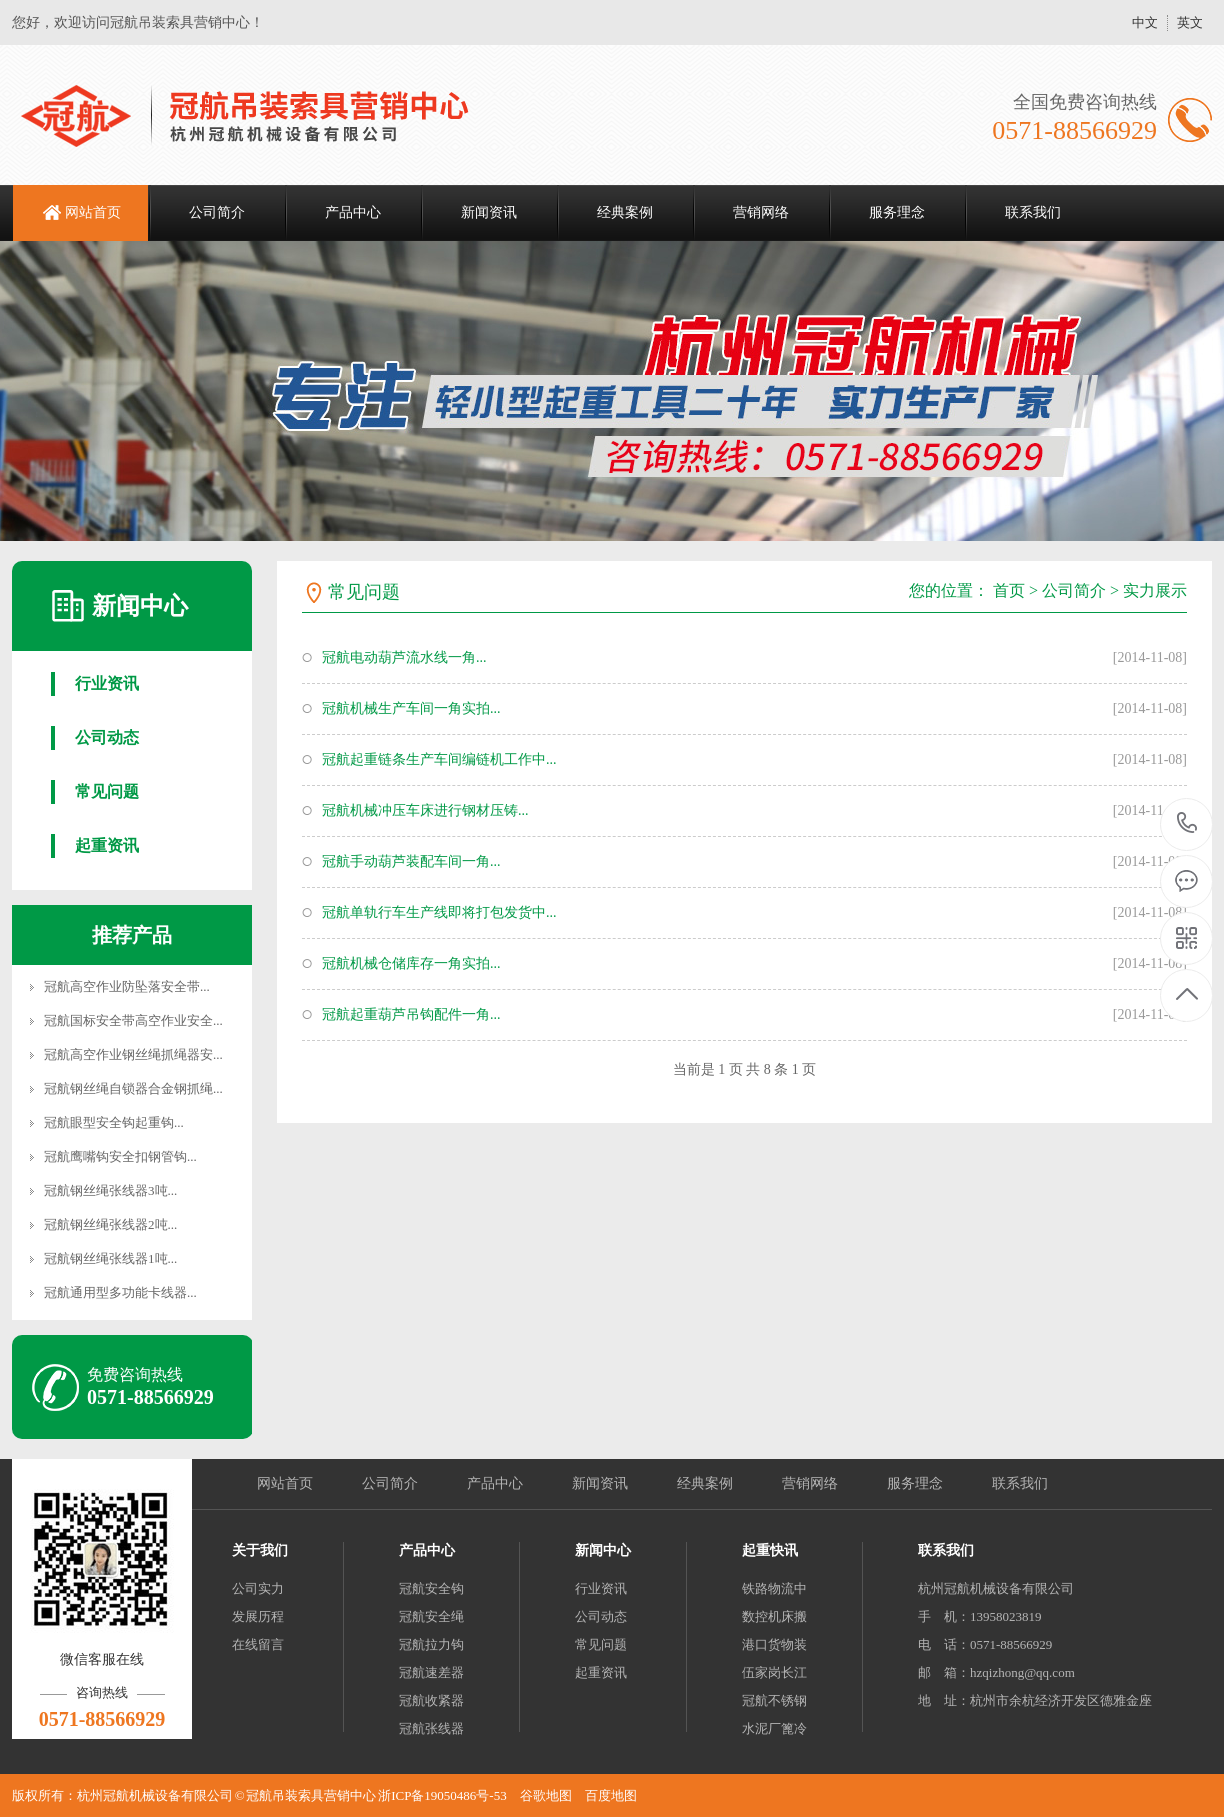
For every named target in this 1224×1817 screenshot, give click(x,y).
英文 (1190, 22)
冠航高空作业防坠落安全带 (122, 986)
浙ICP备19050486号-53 (442, 1795)
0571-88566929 (1187, 824)
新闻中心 (603, 1550)
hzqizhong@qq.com (1022, 1672)
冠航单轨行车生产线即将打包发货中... (439, 912)
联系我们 (1033, 212)
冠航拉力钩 (431, 1644)
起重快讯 (770, 1550)
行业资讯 (107, 683)
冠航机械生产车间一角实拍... (411, 708)
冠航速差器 (431, 1672)
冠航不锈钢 (774, 1700)
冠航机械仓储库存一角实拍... (411, 963)
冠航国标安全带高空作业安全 (128, 1020)
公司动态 (107, 737)
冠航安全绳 (431, 1616)
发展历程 (258, 1616)
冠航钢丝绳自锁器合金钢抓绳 (128, 1088)
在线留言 (258, 1644)
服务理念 (897, 212)
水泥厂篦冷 (774, 1728)
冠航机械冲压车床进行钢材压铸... (425, 810)
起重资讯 (107, 845)
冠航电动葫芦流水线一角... (404, 657)
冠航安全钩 (431, 1588)
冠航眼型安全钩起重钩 (109, 1122)
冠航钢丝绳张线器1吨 (106, 1258)
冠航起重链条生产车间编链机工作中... (439, 759)
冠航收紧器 (431, 1700)
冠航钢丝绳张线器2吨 (106, 1224)
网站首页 (93, 212)
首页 (1009, 590)
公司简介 (217, 212)
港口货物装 (774, 1644)
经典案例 (625, 212)
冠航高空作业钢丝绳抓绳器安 (128, 1054)
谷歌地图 (546, 1795)
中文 (1145, 22)
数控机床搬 (774, 1616)
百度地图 (611, 1795)
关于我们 (260, 1550)
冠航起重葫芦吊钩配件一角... (411, 1014)
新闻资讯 (489, 212)
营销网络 (761, 212)
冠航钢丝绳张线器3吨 (106, 1190)
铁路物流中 (774, 1588)
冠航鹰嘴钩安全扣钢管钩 (115, 1156)
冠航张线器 (431, 1728)
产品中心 (353, 212)
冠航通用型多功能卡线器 (115, 1292)
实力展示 (1155, 590)
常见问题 (107, 791)
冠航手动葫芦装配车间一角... (411, 861)
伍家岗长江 (774, 1672)
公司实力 (258, 1588)
